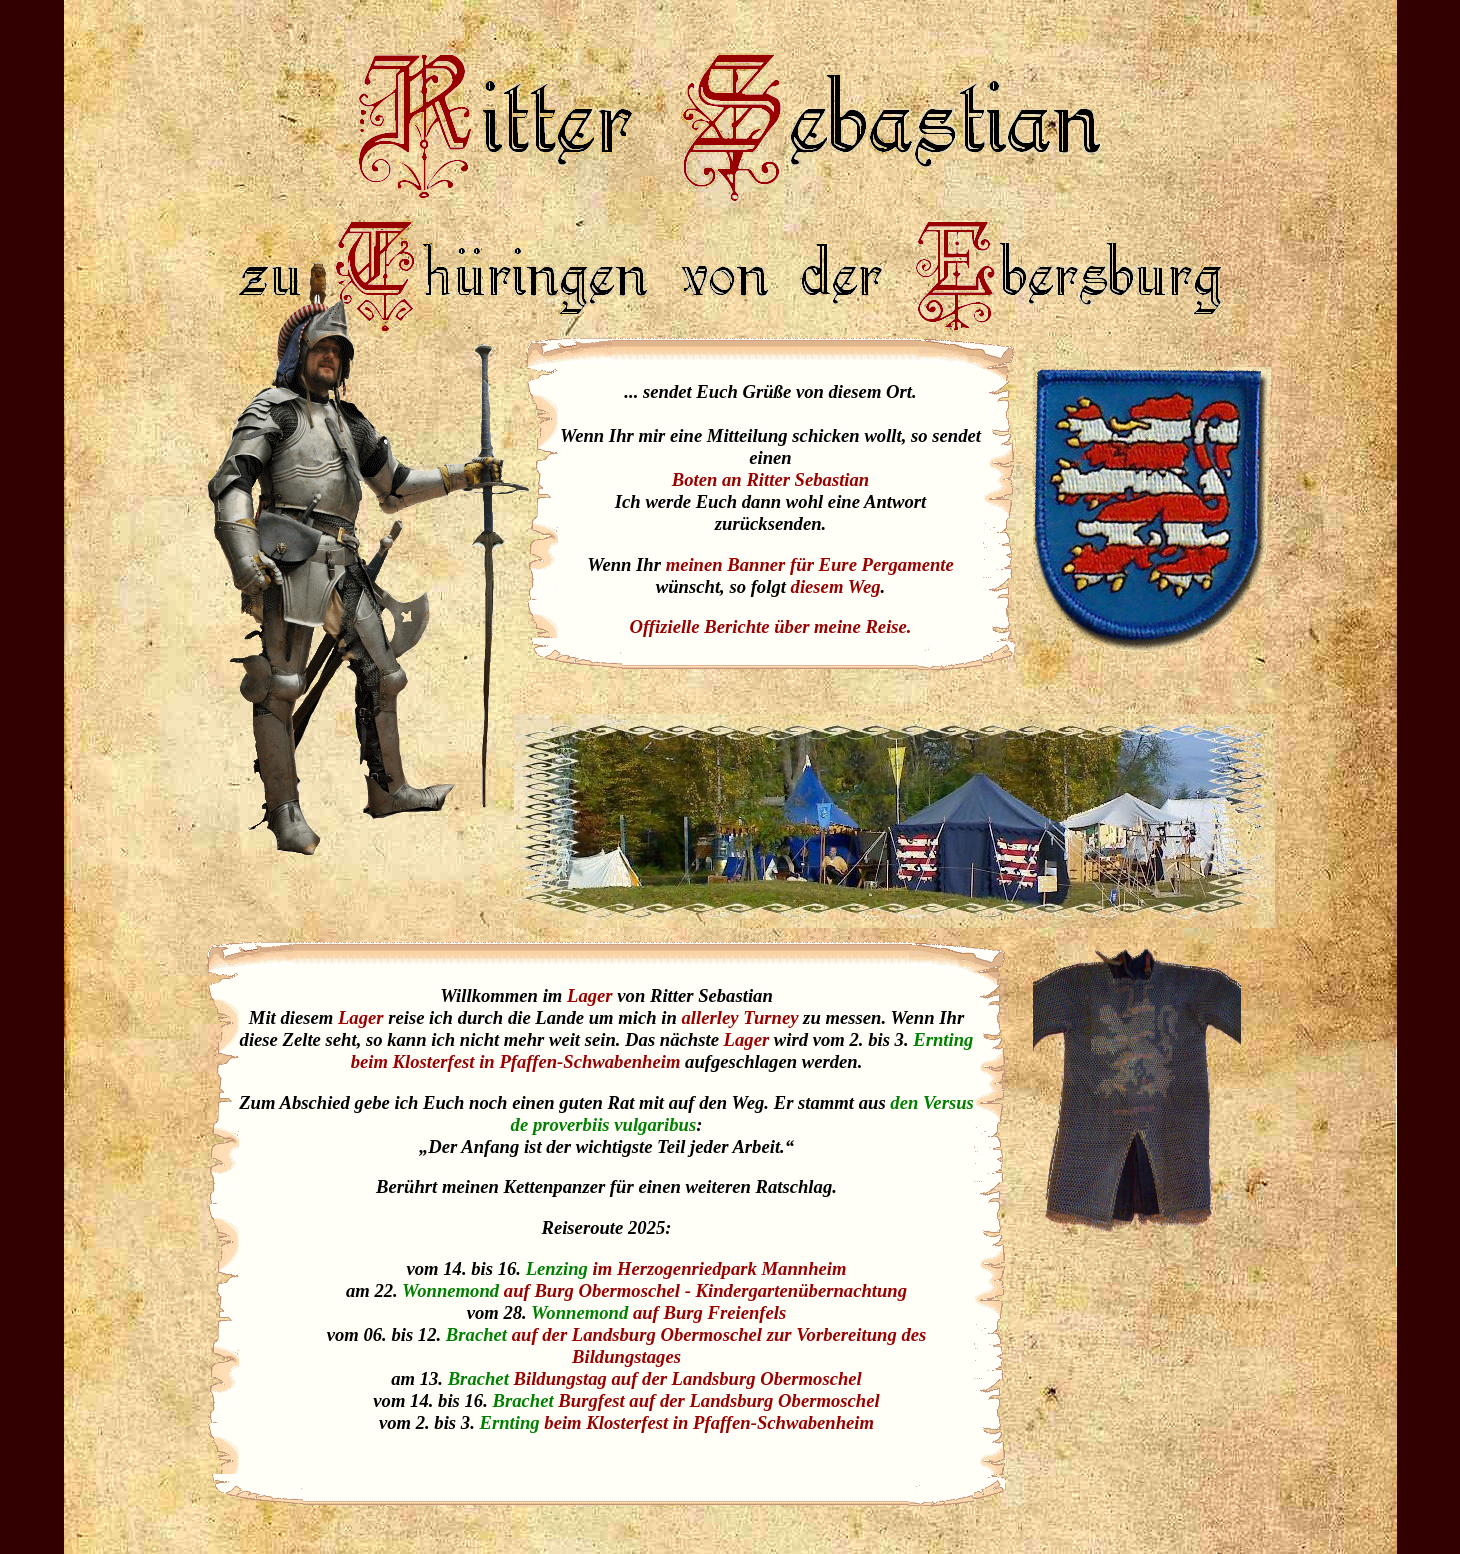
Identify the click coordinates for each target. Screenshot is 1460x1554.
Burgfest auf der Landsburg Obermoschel (718, 1400)
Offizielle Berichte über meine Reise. (770, 626)
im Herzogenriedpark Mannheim (720, 1268)
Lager (590, 995)
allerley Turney (740, 1017)
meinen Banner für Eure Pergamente (810, 564)
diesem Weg (836, 586)
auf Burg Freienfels (709, 1312)
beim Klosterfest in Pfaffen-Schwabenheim (518, 1061)
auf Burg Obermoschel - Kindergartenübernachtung (705, 1290)
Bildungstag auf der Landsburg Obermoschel (688, 1378)
